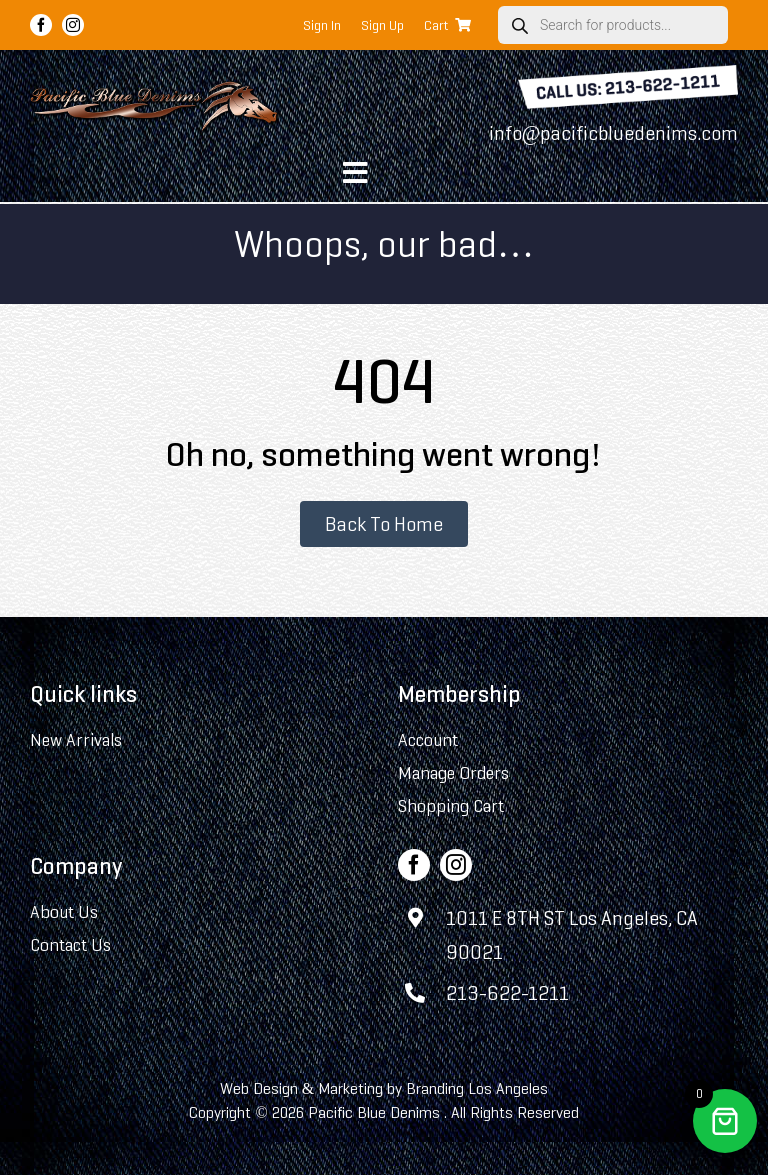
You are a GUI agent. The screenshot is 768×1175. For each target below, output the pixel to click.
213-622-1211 (507, 993)
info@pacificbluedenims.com (613, 133)
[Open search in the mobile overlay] (613, 25)
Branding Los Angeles (477, 1088)
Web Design (259, 1088)
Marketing (350, 1088)
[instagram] (73, 25)
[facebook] (41, 25)
